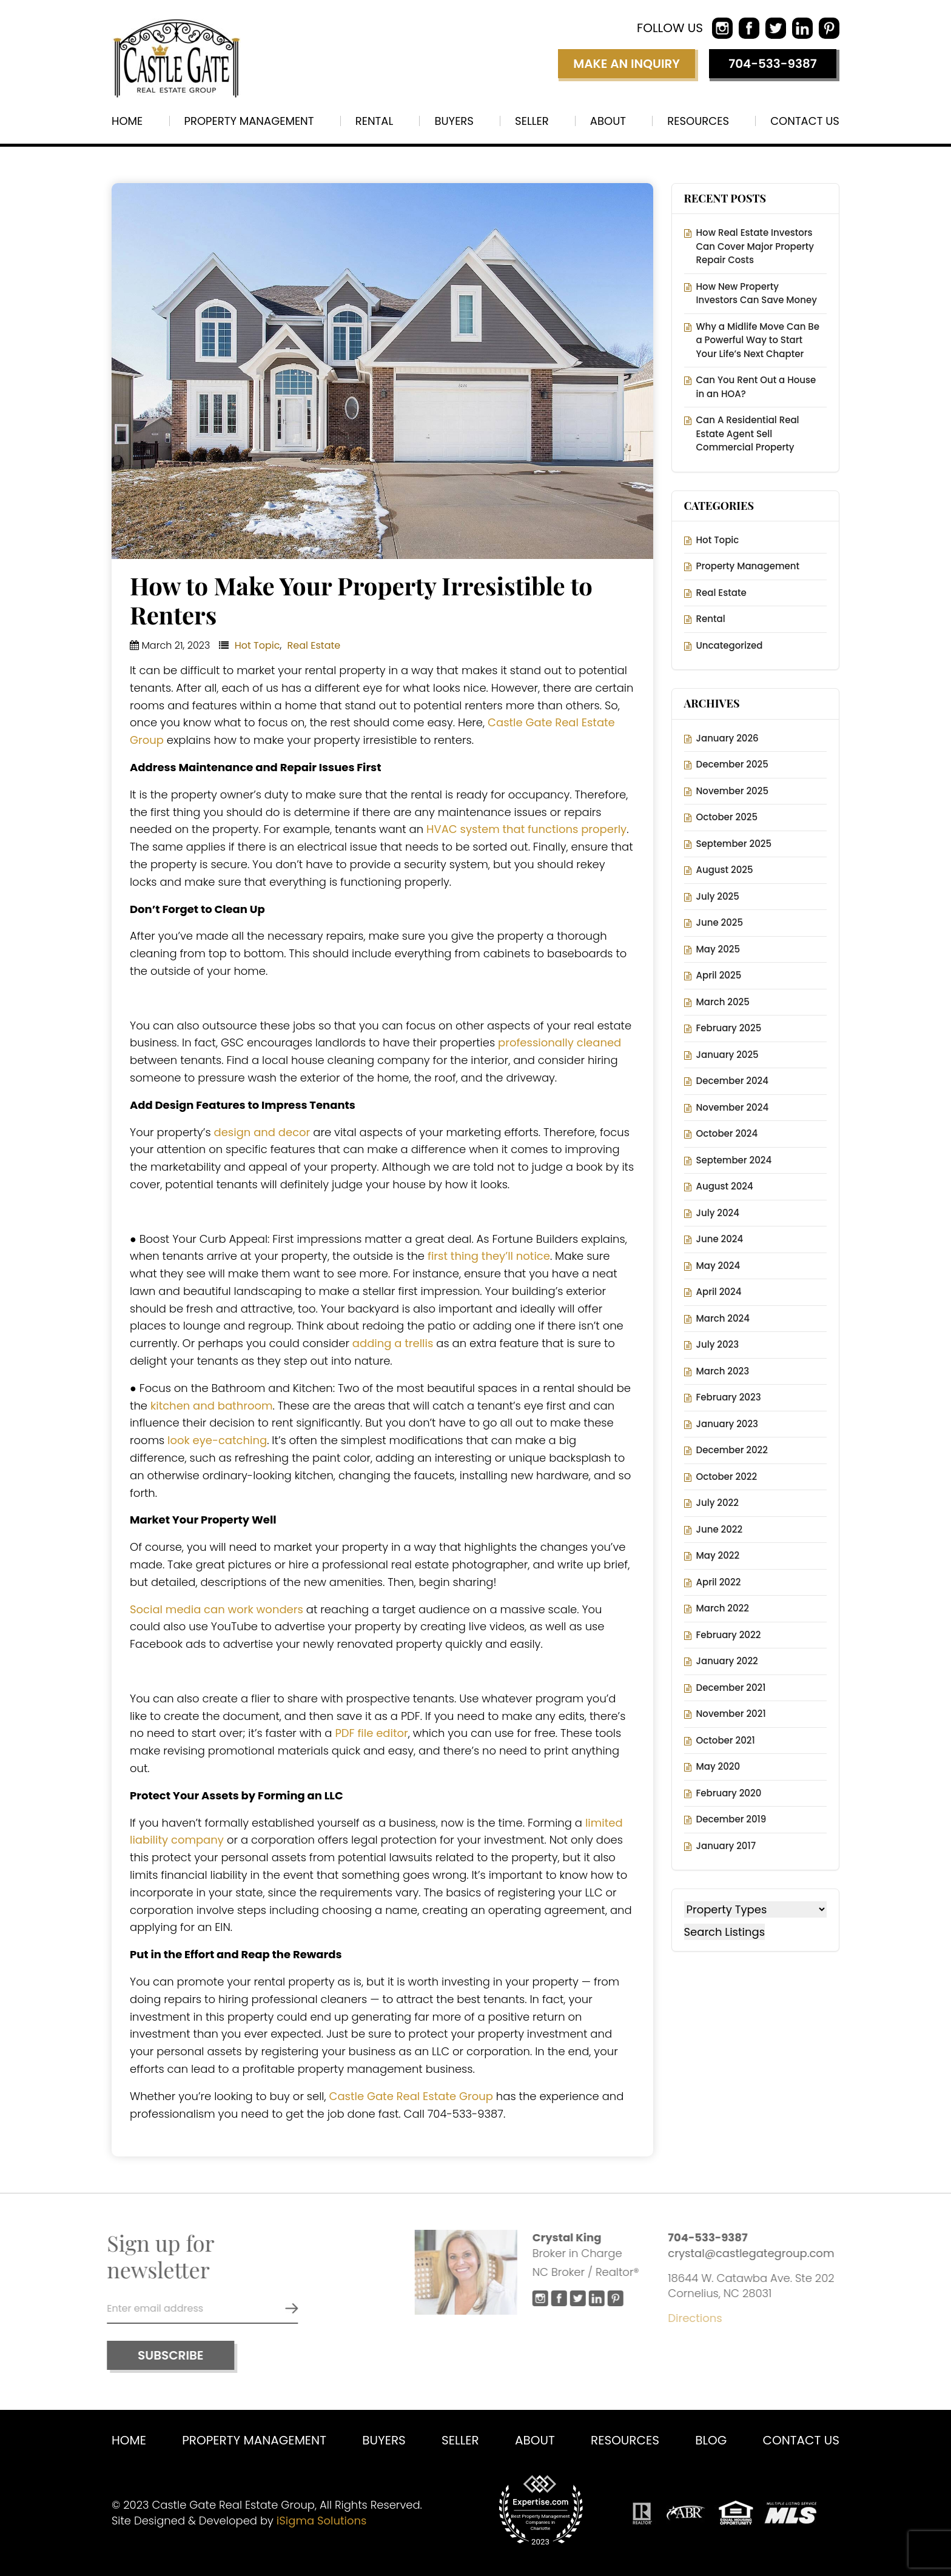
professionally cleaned (559, 1042)
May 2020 (718, 1766)
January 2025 (727, 1054)
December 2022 (732, 1450)
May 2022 (718, 1555)
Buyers (453, 121)
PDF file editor (371, 1733)
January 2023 (727, 1423)
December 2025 (732, 764)
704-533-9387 (772, 63)
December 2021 (731, 1687)
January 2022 (727, 1660)
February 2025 (729, 1028)
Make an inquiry (626, 63)
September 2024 (734, 1160)
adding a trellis (393, 1343)
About (608, 121)
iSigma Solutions (322, 2520)
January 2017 (726, 1845)
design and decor (262, 1132)
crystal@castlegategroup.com (756, 2253)
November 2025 (732, 791)
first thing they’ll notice (489, 1255)
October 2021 (725, 1740)
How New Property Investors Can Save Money (756, 293)
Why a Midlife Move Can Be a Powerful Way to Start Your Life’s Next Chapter (758, 340)
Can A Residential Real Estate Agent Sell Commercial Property (747, 433)
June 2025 (720, 922)
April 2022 (718, 1582)
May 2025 (718, 949)
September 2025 (734, 843)
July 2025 (717, 896)
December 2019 (731, 1819)
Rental (374, 121)
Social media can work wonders (216, 1609)
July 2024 (717, 1212)
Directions (700, 2318)
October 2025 (727, 817)
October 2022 (727, 1476)
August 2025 (724, 869)
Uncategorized (729, 645)
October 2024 (727, 1133)
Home (127, 121)
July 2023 (717, 1344)
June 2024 (720, 1239)
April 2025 (719, 975)
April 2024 (719, 1291)
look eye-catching (215, 1440)
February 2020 (729, 1793)
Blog (711, 2440)
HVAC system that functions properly (526, 829)
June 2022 (719, 1529)
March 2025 (723, 1001)
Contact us (804, 121)
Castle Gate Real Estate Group (411, 2096)
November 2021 (731, 1713)
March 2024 (723, 1318)
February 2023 (728, 1397)
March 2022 (722, 1608)
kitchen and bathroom (211, 1405)
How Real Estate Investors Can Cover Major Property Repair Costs (755, 246)
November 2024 (732, 1107)
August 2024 (724, 1186)
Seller (532, 121)
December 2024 (732, 1080)
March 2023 (723, 1371)
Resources (698, 121)
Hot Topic (257, 645)
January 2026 (727, 738)
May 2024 (718, 1265)
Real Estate (314, 645)
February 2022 (728, 1634)
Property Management (249, 121)
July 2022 (717, 1502)
